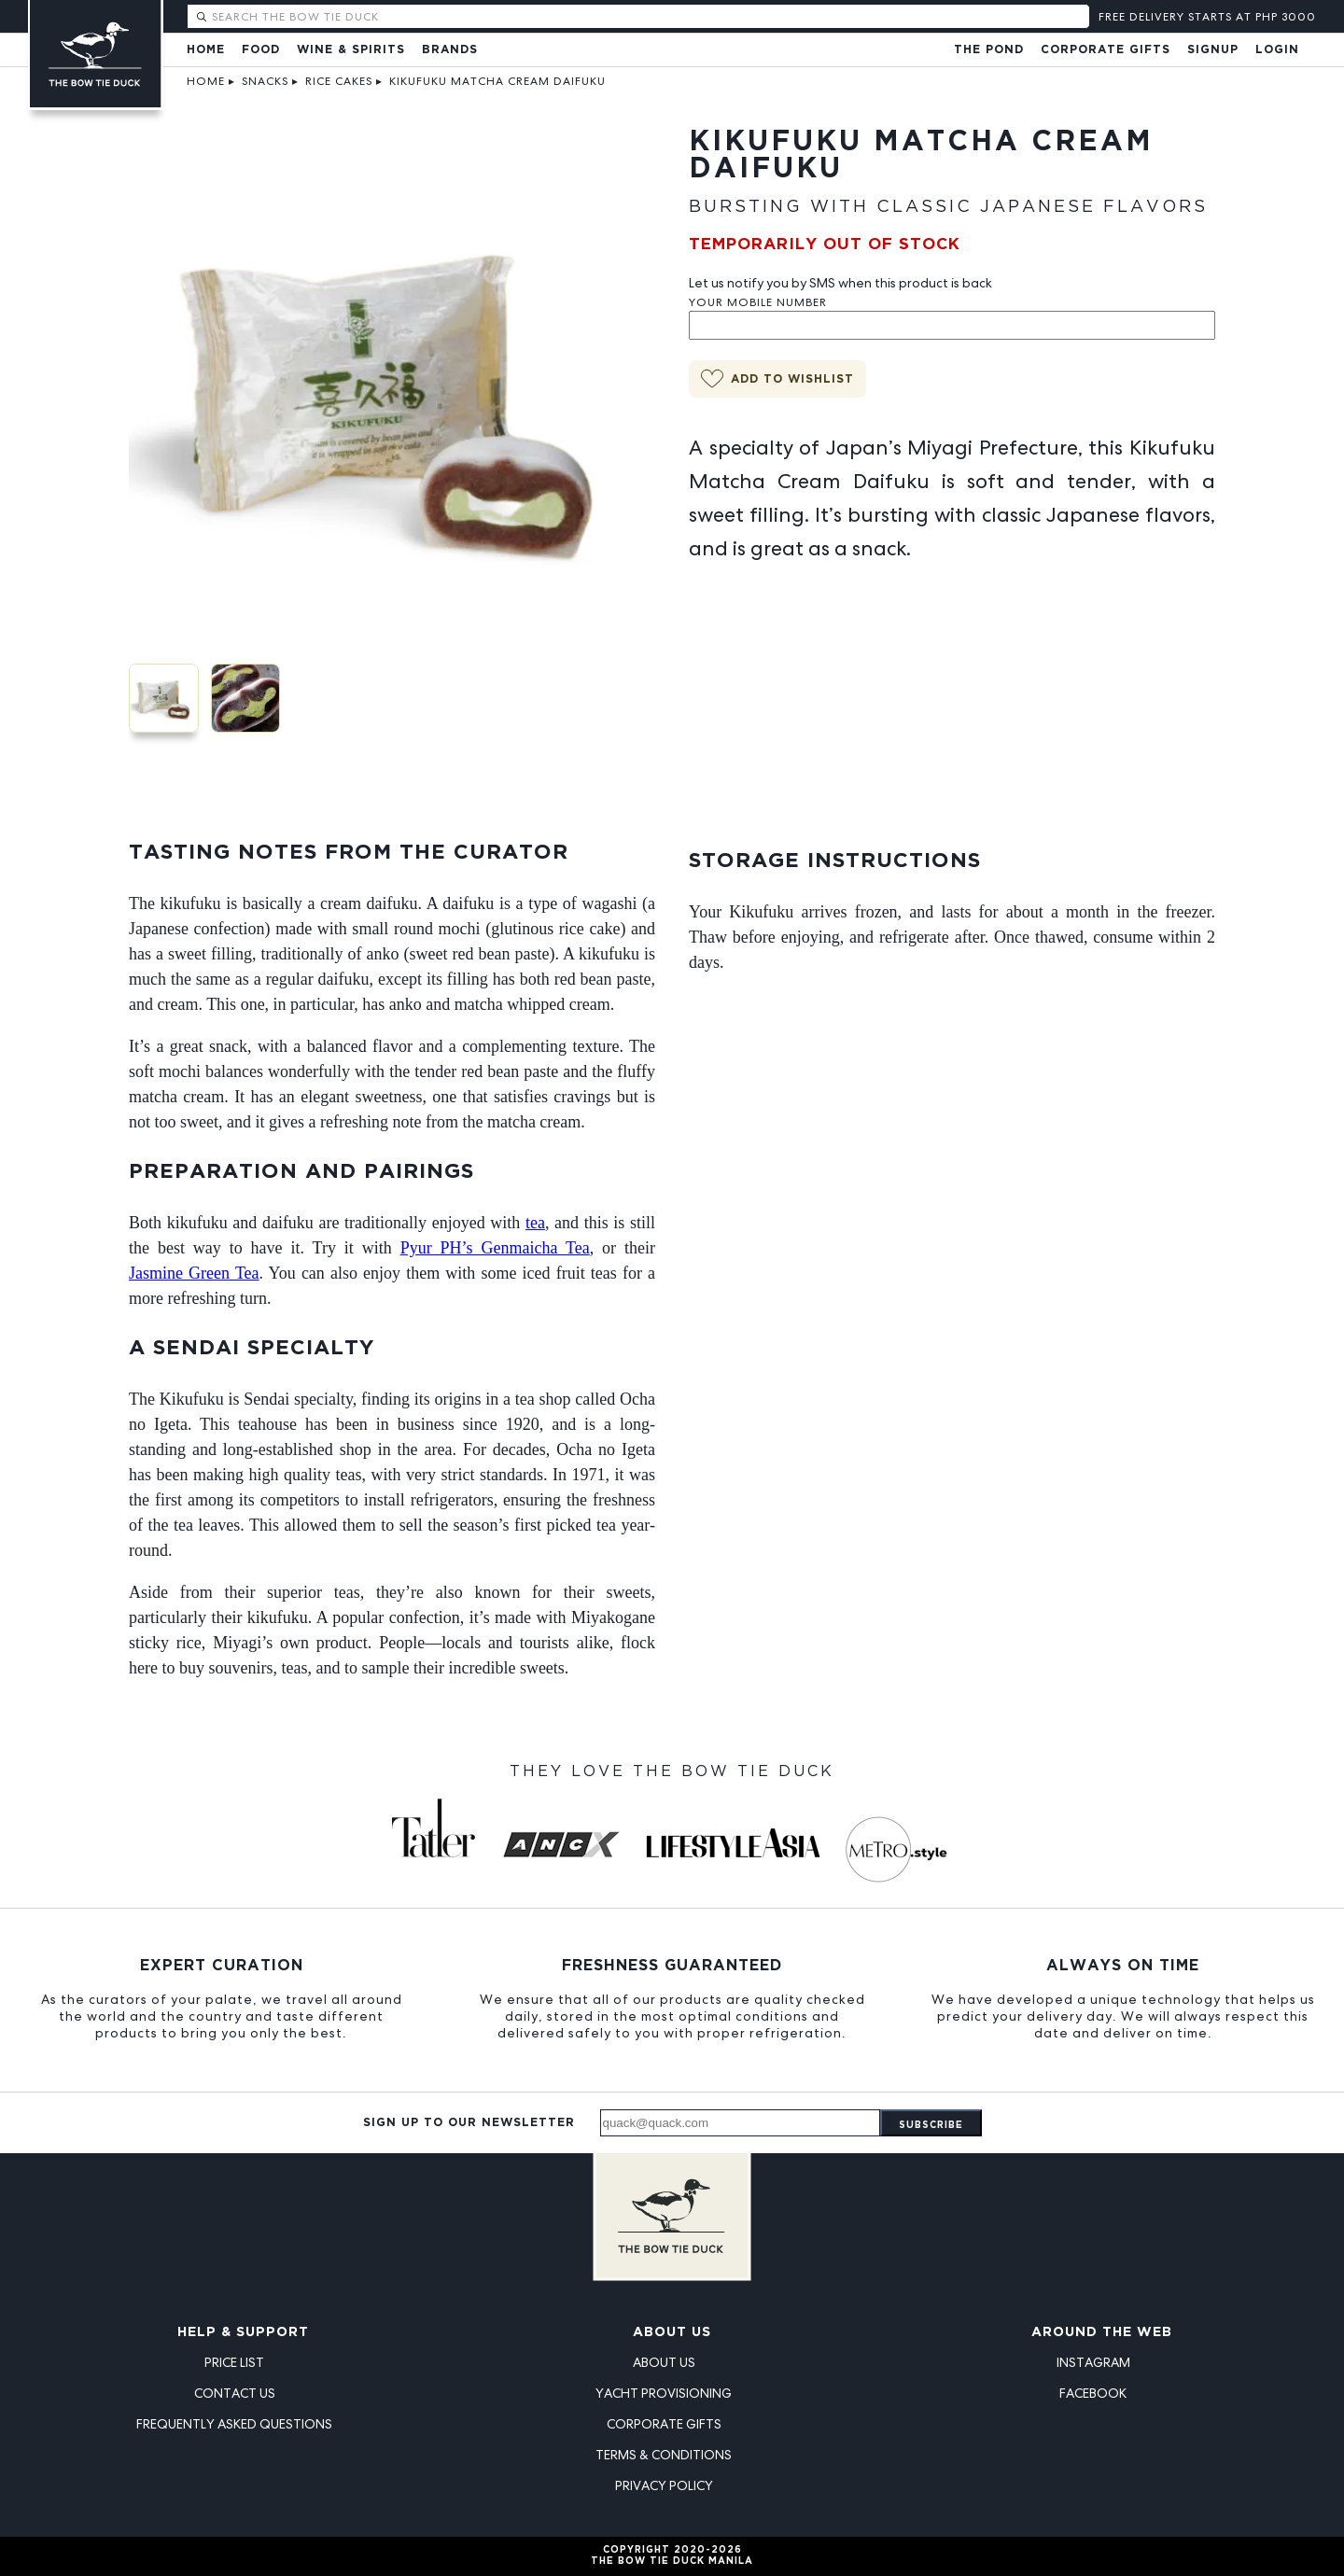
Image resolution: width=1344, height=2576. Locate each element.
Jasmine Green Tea (194, 1273)
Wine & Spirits (351, 50)
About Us (672, 2332)
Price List (234, 2362)
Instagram (1093, 2362)
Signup (1213, 50)
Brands (450, 50)
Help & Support (243, 2332)
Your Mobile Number (758, 302)
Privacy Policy (664, 2485)
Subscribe (931, 2125)
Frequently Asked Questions (234, 2423)
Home (206, 50)
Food (261, 50)
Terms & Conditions (663, 2454)
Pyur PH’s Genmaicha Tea (495, 1248)
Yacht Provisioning (663, 2393)
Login (1277, 50)
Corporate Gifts (1105, 50)
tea (535, 1222)
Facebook (1093, 2393)
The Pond (989, 50)
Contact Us (234, 2393)
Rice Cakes (338, 81)
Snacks (265, 81)
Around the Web (1101, 2332)
